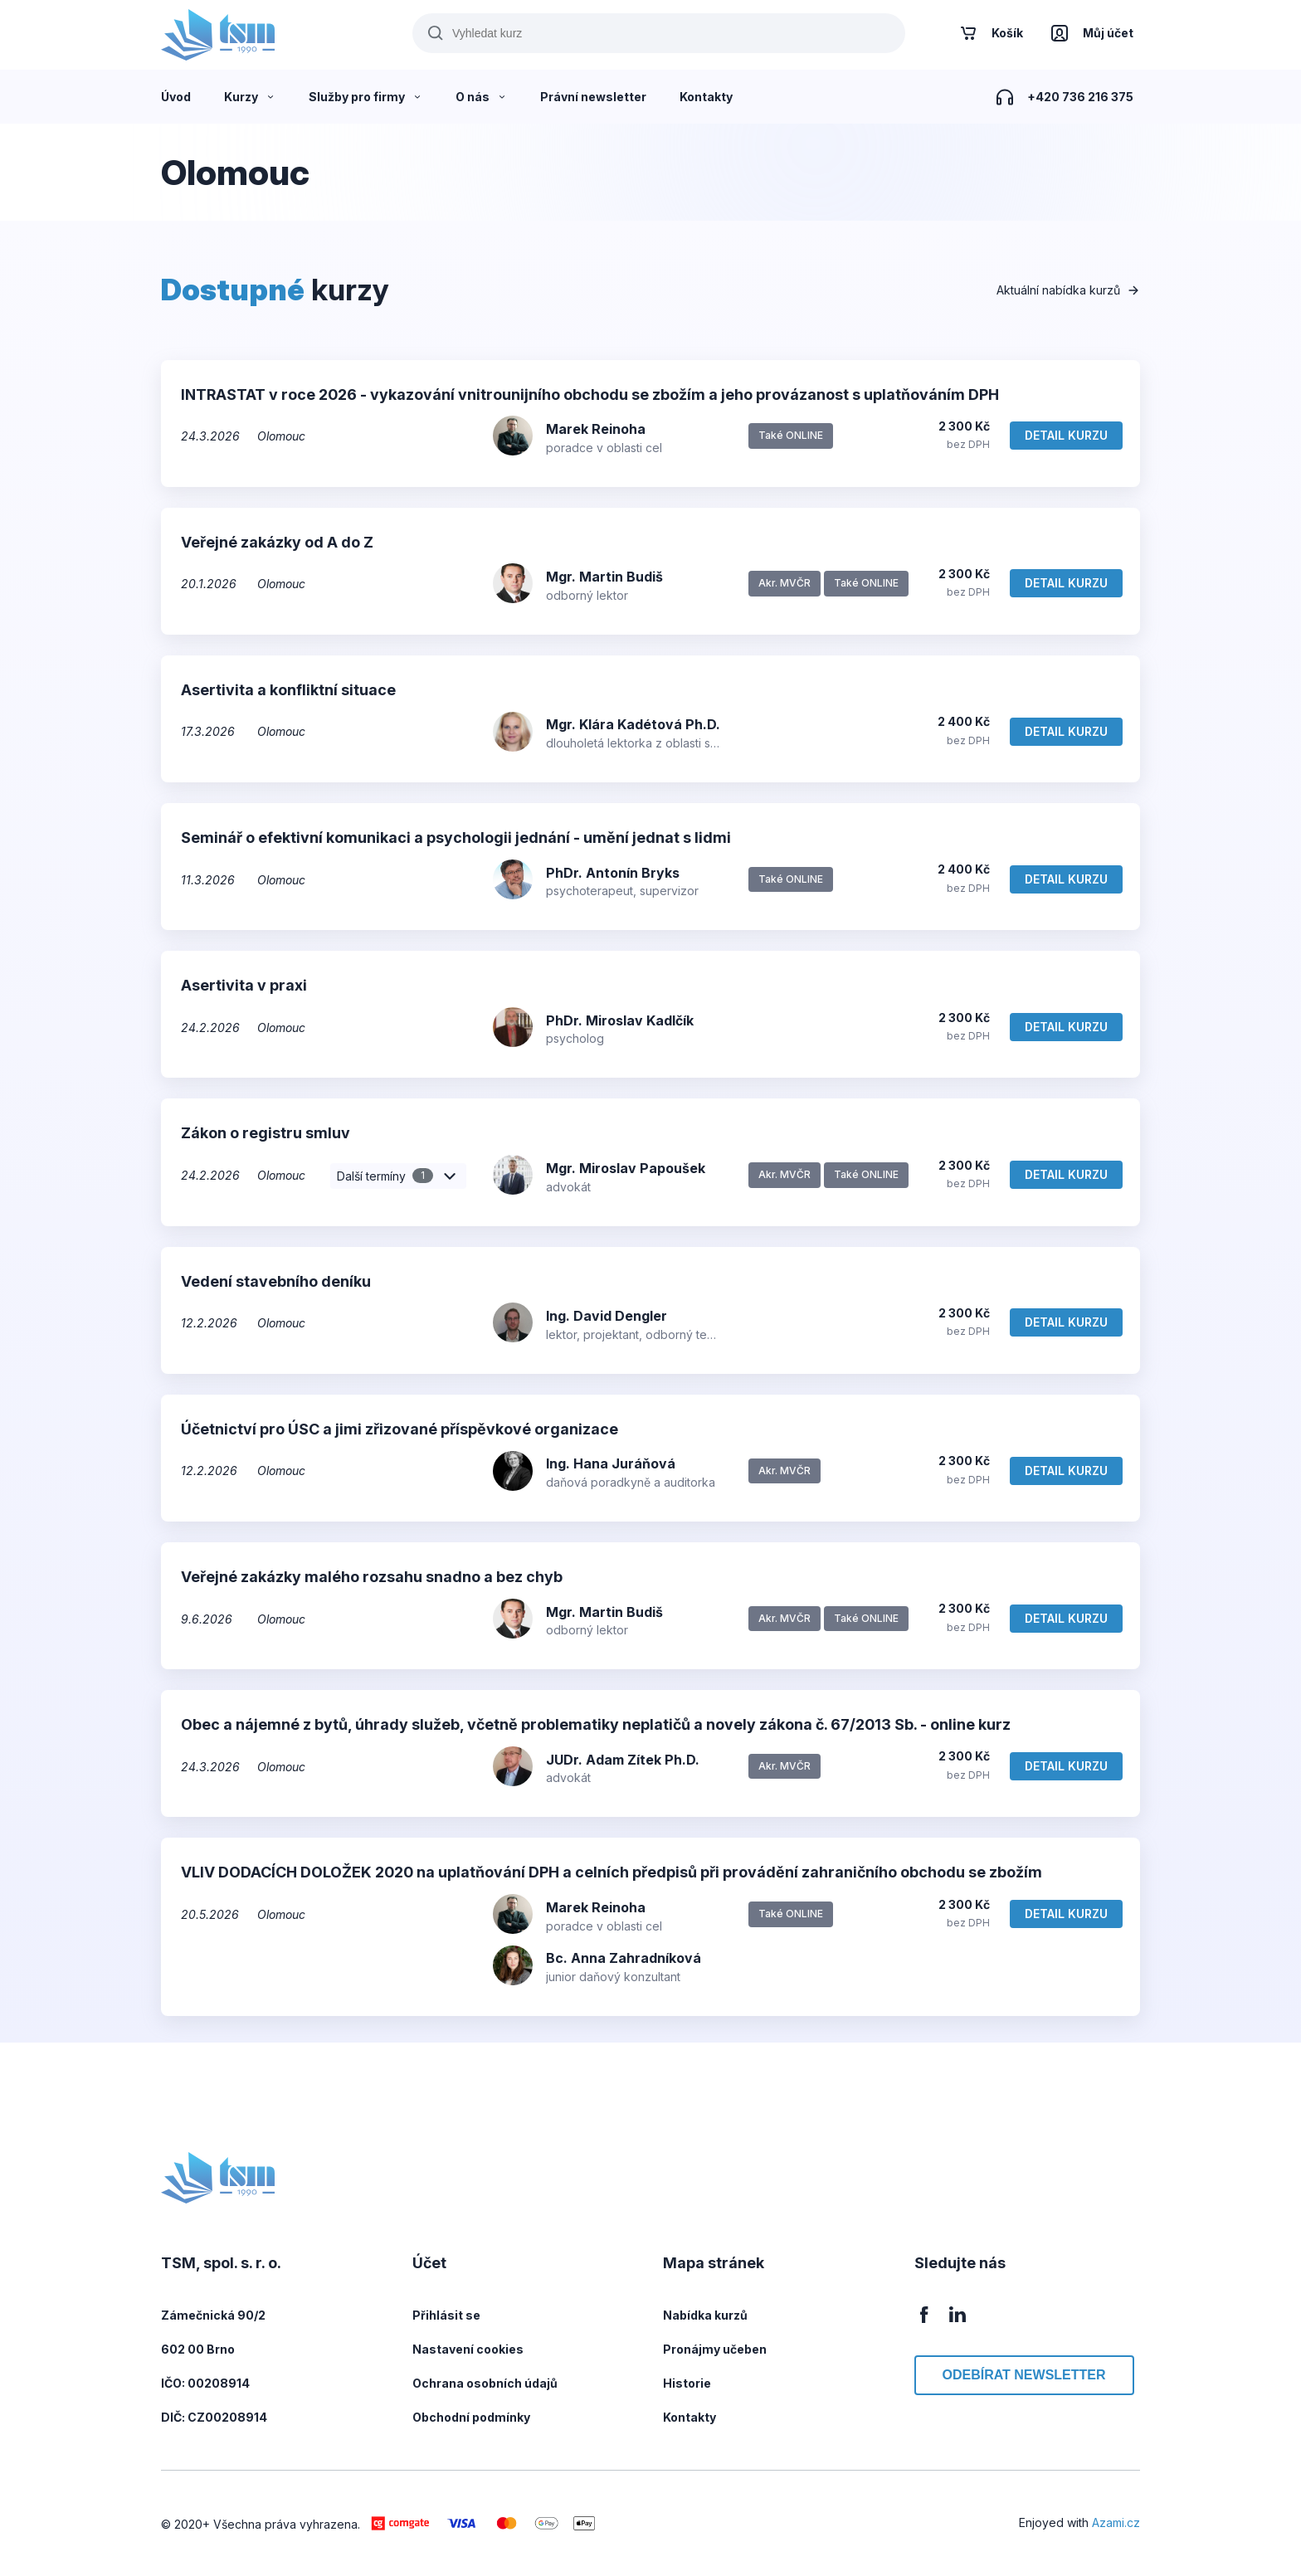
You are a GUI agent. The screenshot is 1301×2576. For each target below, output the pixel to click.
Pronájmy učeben (715, 2349)
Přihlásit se (446, 2315)
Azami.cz (1116, 2522)
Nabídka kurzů (705, 2315)
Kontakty (689, 2417)
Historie (687, 2383)
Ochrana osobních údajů (485, 2383)
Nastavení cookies (468, 2349)
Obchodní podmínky (471, 2417)
